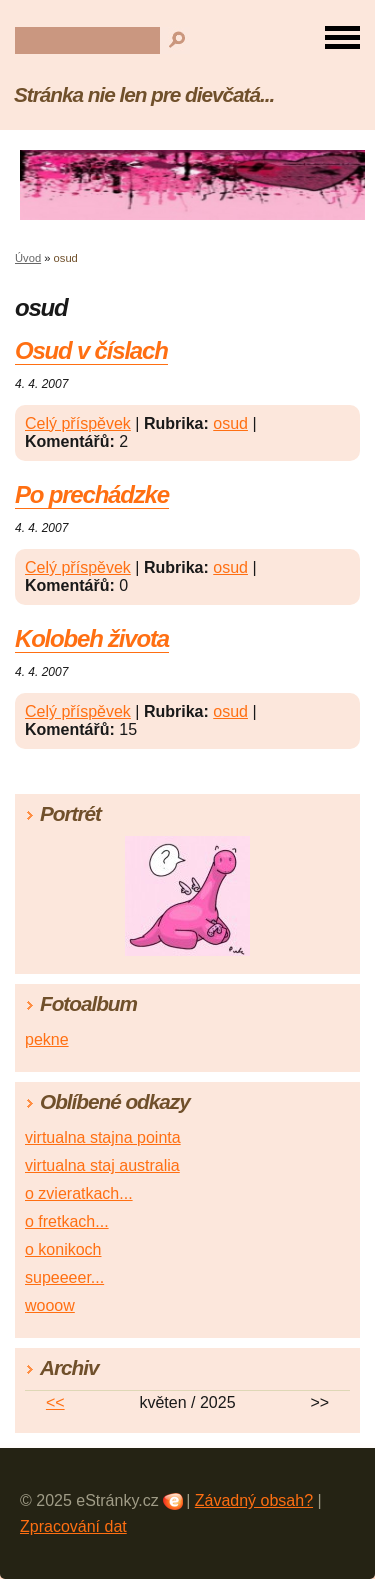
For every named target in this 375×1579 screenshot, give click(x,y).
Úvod (28, 258)
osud (230, 423)
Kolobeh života (92, 638)
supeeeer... (64, 1277)
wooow (50, 1305)
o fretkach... (67, 1221)
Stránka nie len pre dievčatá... (144, 94)
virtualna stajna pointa (103, 1137)
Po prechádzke (92, 494)
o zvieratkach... (79, 1193)
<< (55, 1402)
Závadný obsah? (254, 1500)
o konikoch (63, 1249)
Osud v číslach (91, 350)
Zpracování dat (73, 1526)
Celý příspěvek (78, 423)
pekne (47, 1039)
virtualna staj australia (102, 1165)
